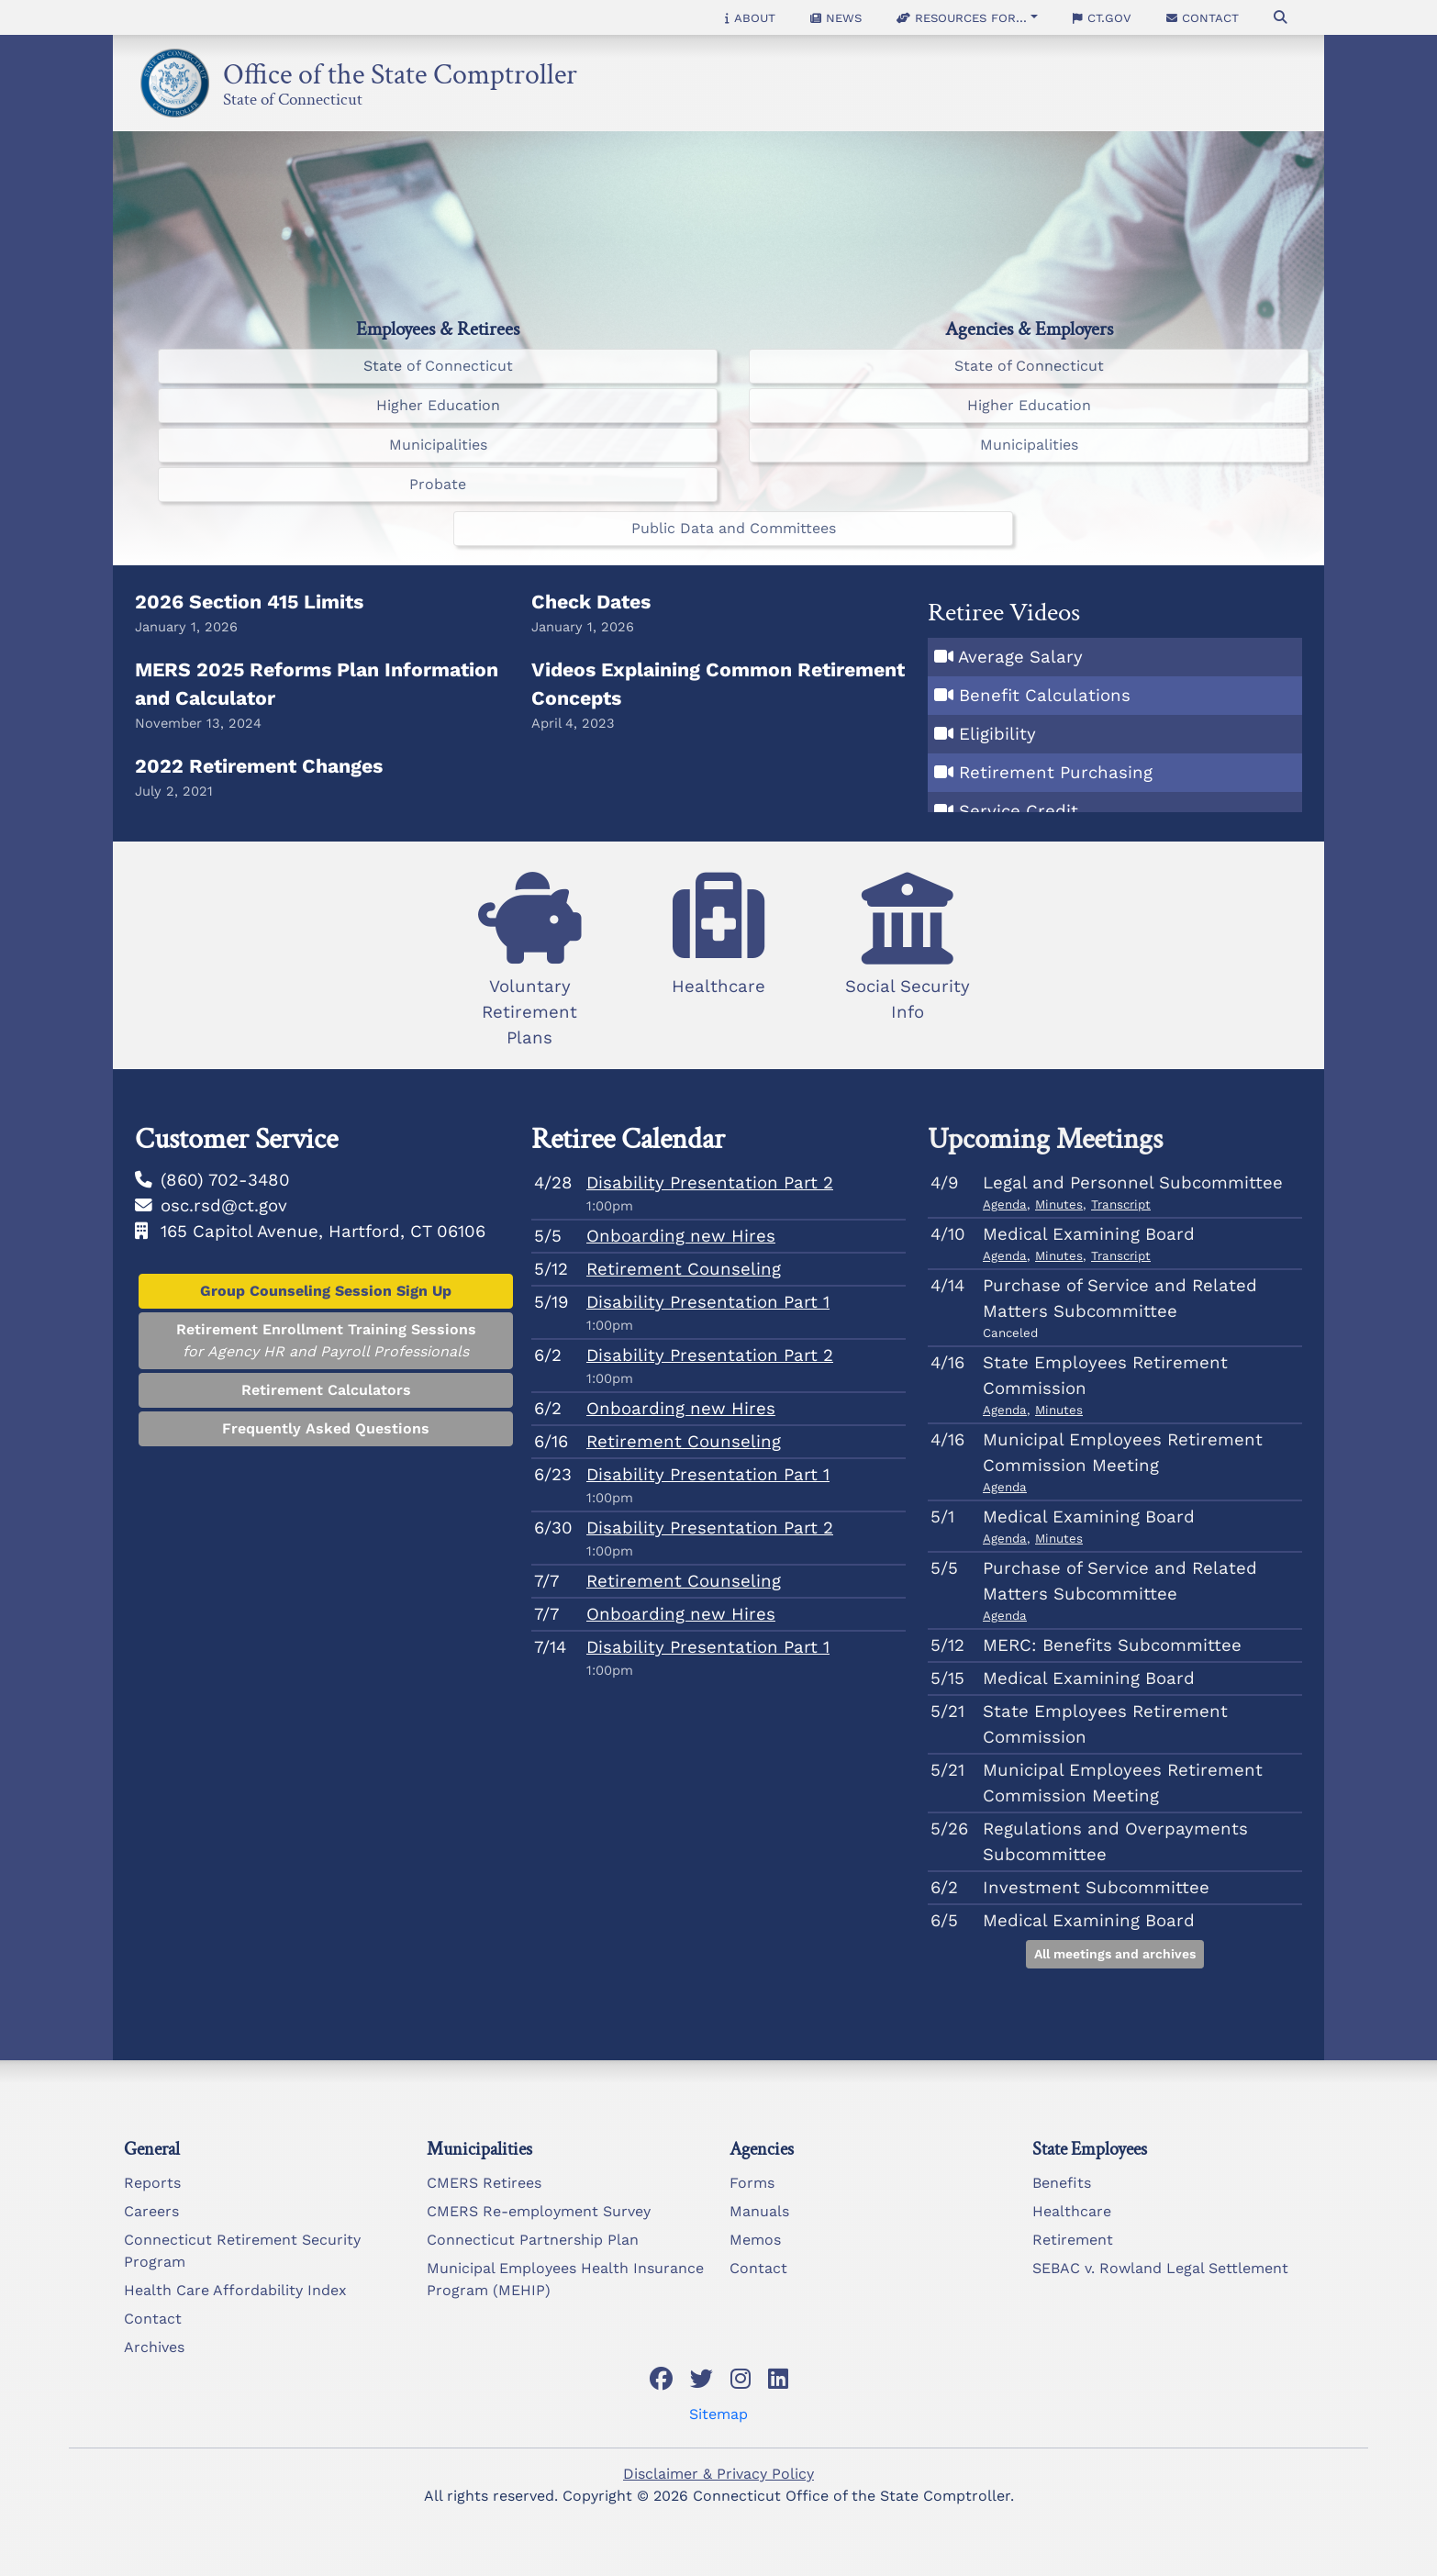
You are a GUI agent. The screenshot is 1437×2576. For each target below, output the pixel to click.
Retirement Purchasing (1056, 773)
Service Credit (1018, 811)
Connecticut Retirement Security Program (242, 2250)
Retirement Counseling (683, 1269)
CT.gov (1102, 17)
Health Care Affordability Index (235, 2290)
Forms (752, 2182)
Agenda (1005, 1204)
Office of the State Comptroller (400, 69)
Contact (1202, 17)
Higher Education (438, 405)
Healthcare (1071, 2211)
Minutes (1059, 1204)
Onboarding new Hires (680, 1236)
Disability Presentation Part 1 (708, 1302)
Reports (152, 2182)
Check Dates (591, 601)
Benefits (1061, 2182)
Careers (151, 2211)
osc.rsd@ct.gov (224, 1206)
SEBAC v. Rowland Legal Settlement (1160, 2268)
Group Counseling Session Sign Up (325, 1290)
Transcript (1121, 1204)
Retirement (1072, 2239)
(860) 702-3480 (225, 1180)
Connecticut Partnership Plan (533, 2239)
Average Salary (1020, 657)
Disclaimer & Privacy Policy (718, 2473)
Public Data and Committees (733, 528)
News (836, 17)
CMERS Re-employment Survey (539, 2211)
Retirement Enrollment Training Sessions (325, 1342)
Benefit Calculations (1045, 696)
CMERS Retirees (484, 2182)
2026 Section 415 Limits (249, 601)
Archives (154, 2347)
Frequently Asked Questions (325, 1428)
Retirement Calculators (326, 1390)
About (750, 17)
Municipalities (438, 444)
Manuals (759, 2211)
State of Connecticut (292, 96)
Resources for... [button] (962, 17)
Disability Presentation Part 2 (709, 1183)
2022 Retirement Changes (259, 765)
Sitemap (718, 2414)
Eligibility (997, 734)
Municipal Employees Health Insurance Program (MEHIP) (565, 2279)
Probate (437, 484)
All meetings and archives (1115, 1953)
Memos (755, 2239)
